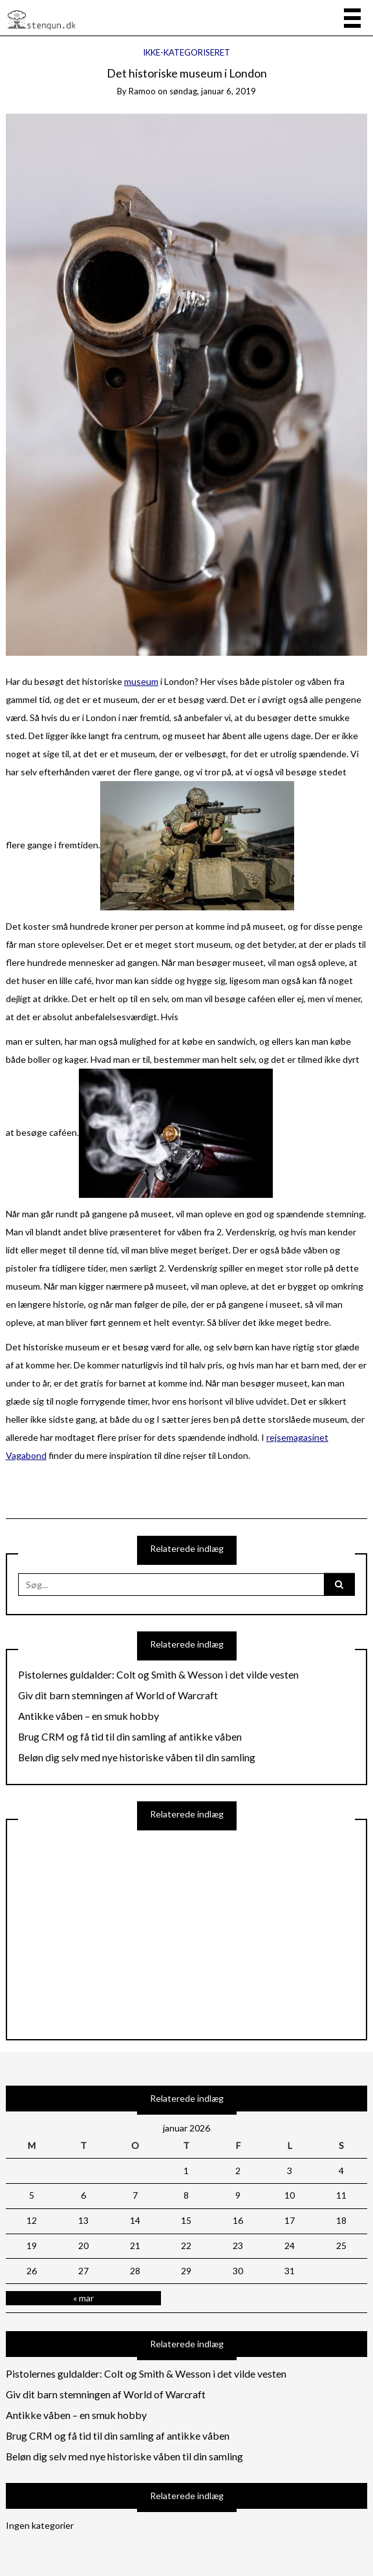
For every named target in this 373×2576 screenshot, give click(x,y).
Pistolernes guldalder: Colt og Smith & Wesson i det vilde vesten (158, 1675)
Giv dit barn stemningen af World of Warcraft (118, 1695)
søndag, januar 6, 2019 (212, 91)
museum (141, 681)
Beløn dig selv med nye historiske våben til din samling (136, 1757)
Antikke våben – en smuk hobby (88, 1716)
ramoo (142, 91)
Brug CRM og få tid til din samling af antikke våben (130, 1737)
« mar (83, 2297)
